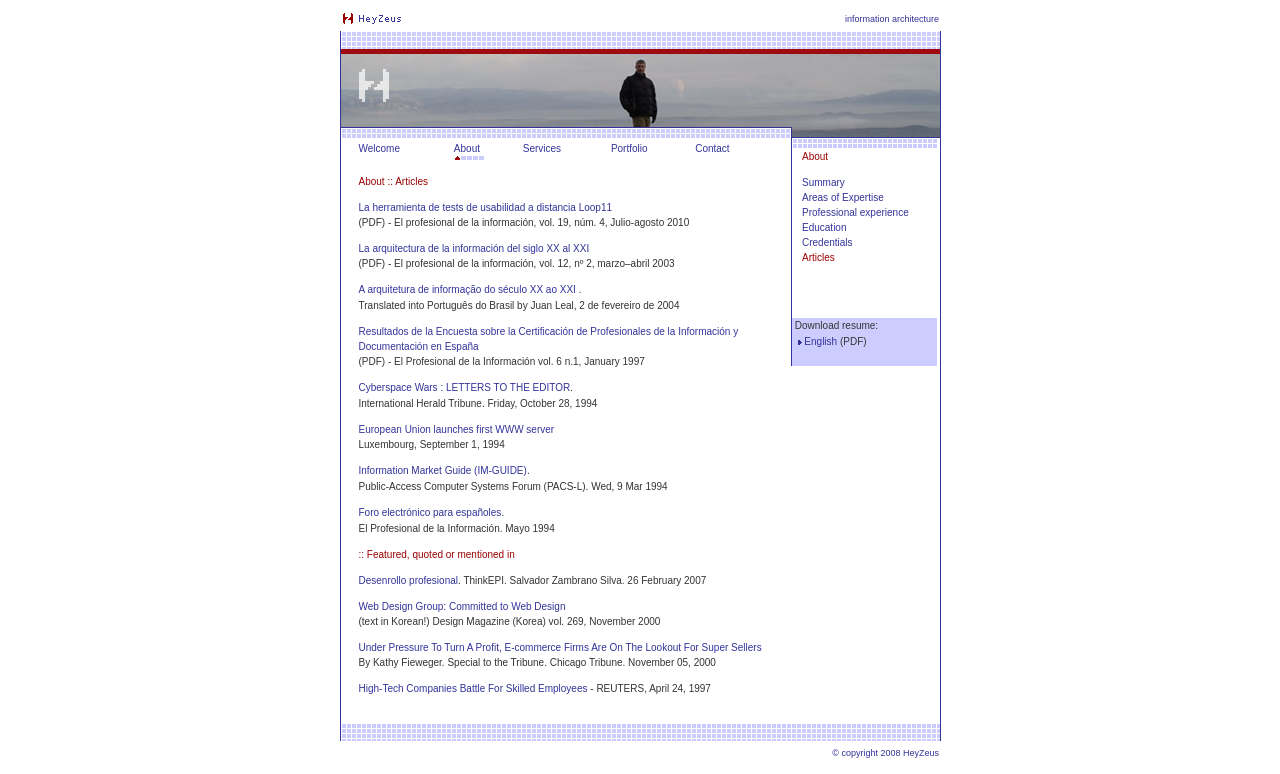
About (467, 148)
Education (824, 227)
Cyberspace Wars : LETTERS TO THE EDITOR (465, 387)
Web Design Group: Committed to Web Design (462, 606)
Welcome (380, 148)
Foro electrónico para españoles (430, 512)
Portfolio (629, 148)
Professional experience (855, 212)
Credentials (827, 242)
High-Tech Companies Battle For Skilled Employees (473, 688)
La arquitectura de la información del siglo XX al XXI (474, 248)
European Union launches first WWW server (457, 429)
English (820, 341)
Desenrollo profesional (409, 580)
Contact (712, 148)
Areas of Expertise (843, 197)
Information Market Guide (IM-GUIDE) (443, 470)
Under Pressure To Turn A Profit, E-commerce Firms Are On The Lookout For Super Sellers (560, 647)
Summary (823, 182)
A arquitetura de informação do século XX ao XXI (467, 289)
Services (542, 148)
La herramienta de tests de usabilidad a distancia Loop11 (486, 207)
